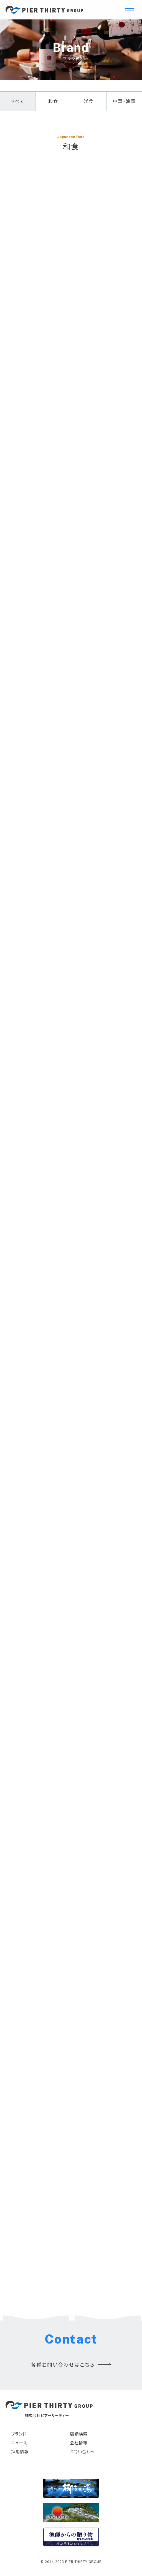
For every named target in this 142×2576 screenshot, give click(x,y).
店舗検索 (79, 2434)
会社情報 (79, 2442)
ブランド (18, 2434)
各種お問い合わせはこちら (63, 2364)
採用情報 (20, 2451)
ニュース (19, 2442)
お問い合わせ (82, 2451)
